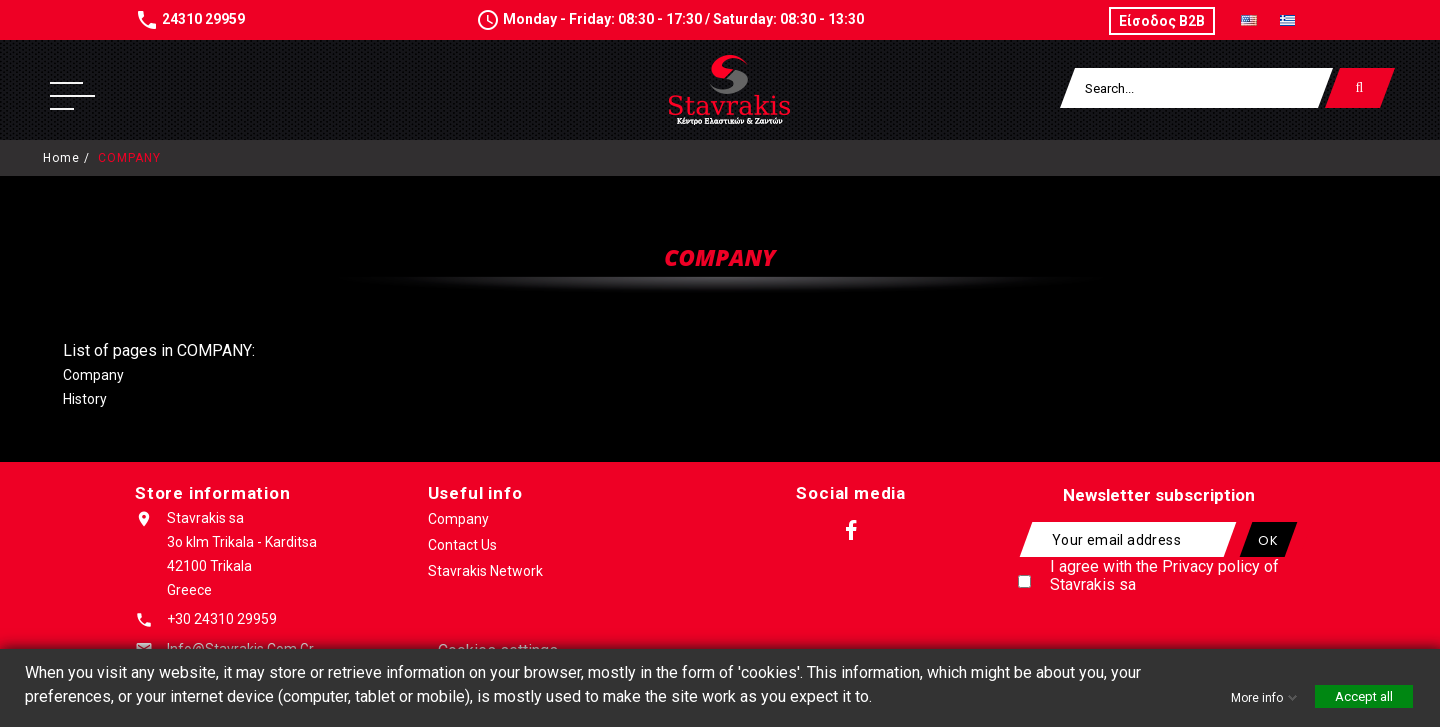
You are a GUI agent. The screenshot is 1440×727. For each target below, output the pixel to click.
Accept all (1364, 696)
